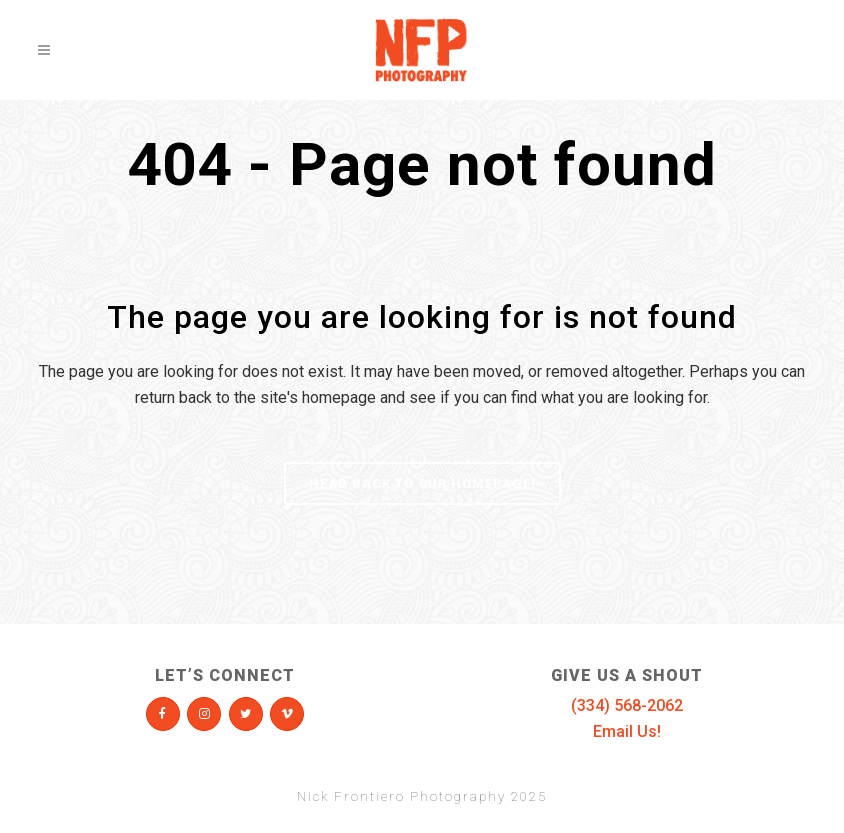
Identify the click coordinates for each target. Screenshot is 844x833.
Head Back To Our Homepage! (422, 483)
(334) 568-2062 (627, 705)
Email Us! (627, 731)
